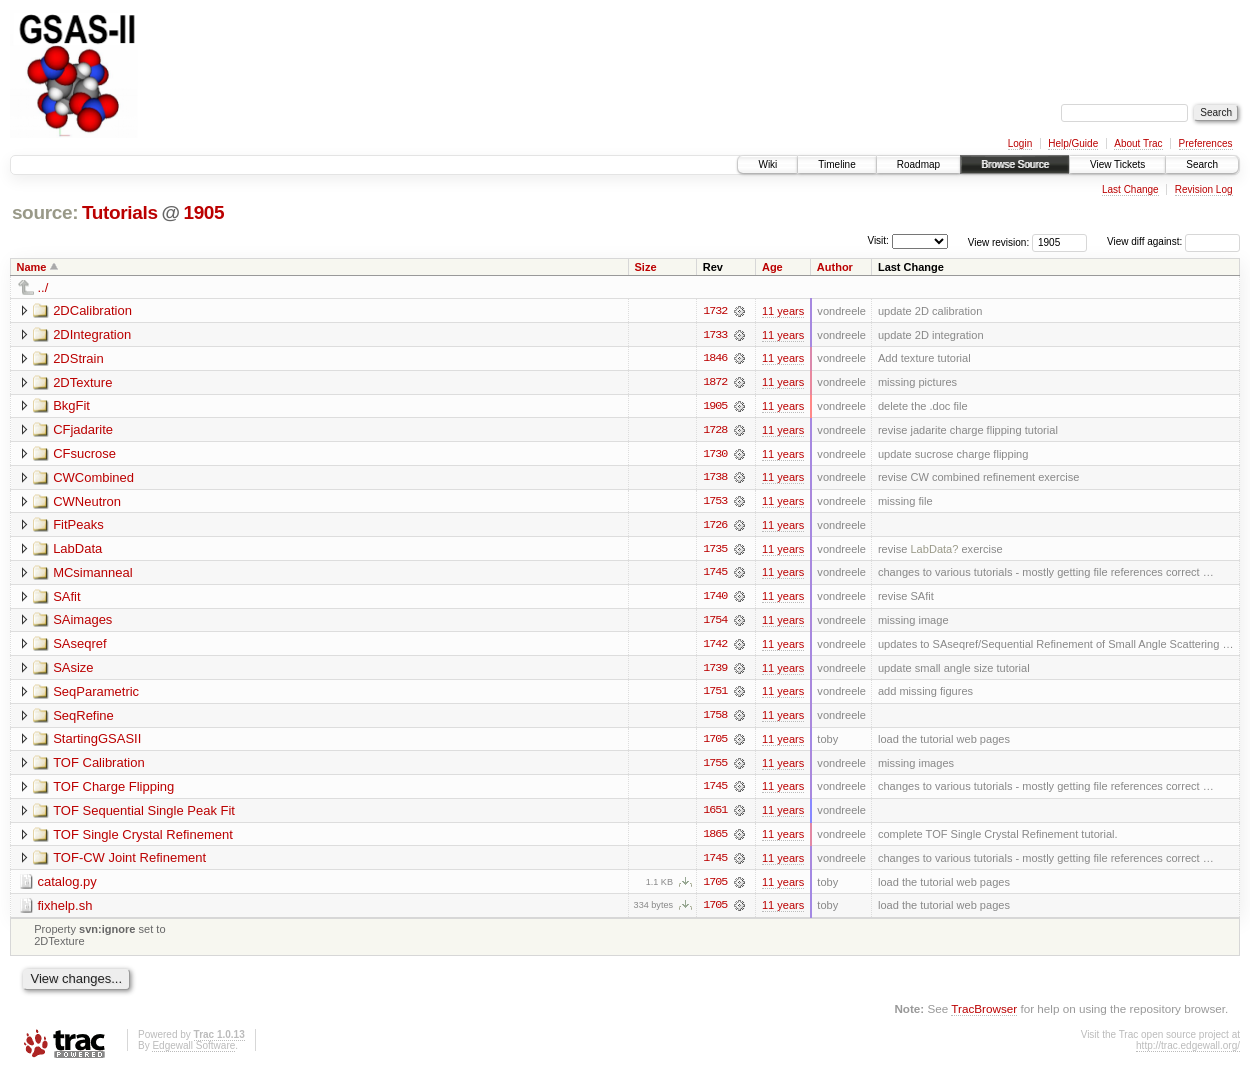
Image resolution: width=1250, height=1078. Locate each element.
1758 (715, 719)
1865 (715, 839)
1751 (715, 695)
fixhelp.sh (65, 910)
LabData (77, 550)
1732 (715, 311)
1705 (715, 743)
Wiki (767, 164)
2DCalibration (92, 310)
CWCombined (93, 478)
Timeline (836, 164)
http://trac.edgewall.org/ (1188, 1051)
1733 (715, 335)
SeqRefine (83, 718)
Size (646, 267)
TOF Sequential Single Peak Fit (144, 814)
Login (1020, 143)
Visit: (878, 240)
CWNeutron (87, 502)
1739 (715, 671)
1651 (715, 815)
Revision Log (1204, 189)
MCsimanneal (92, 574)
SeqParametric (96, 694)
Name (32, 267)
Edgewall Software (193, 1051)
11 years (783, 311)
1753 (715, 503)
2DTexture (82, 382)
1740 (715, 599)
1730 (715, 455)
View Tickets (1117, 164)
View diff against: (1173, 241)
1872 (715, 383)
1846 (715, 359)
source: (45, 212)
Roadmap (918, 164)
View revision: (999, 241)
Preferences (1206, 143)
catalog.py (67, 886)
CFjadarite (83, 430)
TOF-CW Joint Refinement (129, 862)
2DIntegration (92, 334)
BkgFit (71, 406)
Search (1202, 164)
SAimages (82, 622)
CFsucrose (84, 454)
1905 (203, 212)
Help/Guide (1073, 143)
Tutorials (120, 212)
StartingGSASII (97, 742)
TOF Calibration (99, 766)
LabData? (934, 551)
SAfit (66, 598)
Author (835, 267)
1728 (715, 431)
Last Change (1130, 189)
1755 (715, 767)
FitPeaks (78, 526)
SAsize (73, 670)
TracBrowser (984, 1013)
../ (43, 287)
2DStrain (78, 358)
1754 (715, 623)
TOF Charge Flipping (113, 790)
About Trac (1138, 143)
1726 (715, 527)
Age (772, 267)
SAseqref (79, 646)
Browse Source (1015, 164)
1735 (715, 551)
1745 (715, 575)
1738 (715, 479)
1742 (715, 647)
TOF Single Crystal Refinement (143, 838)
